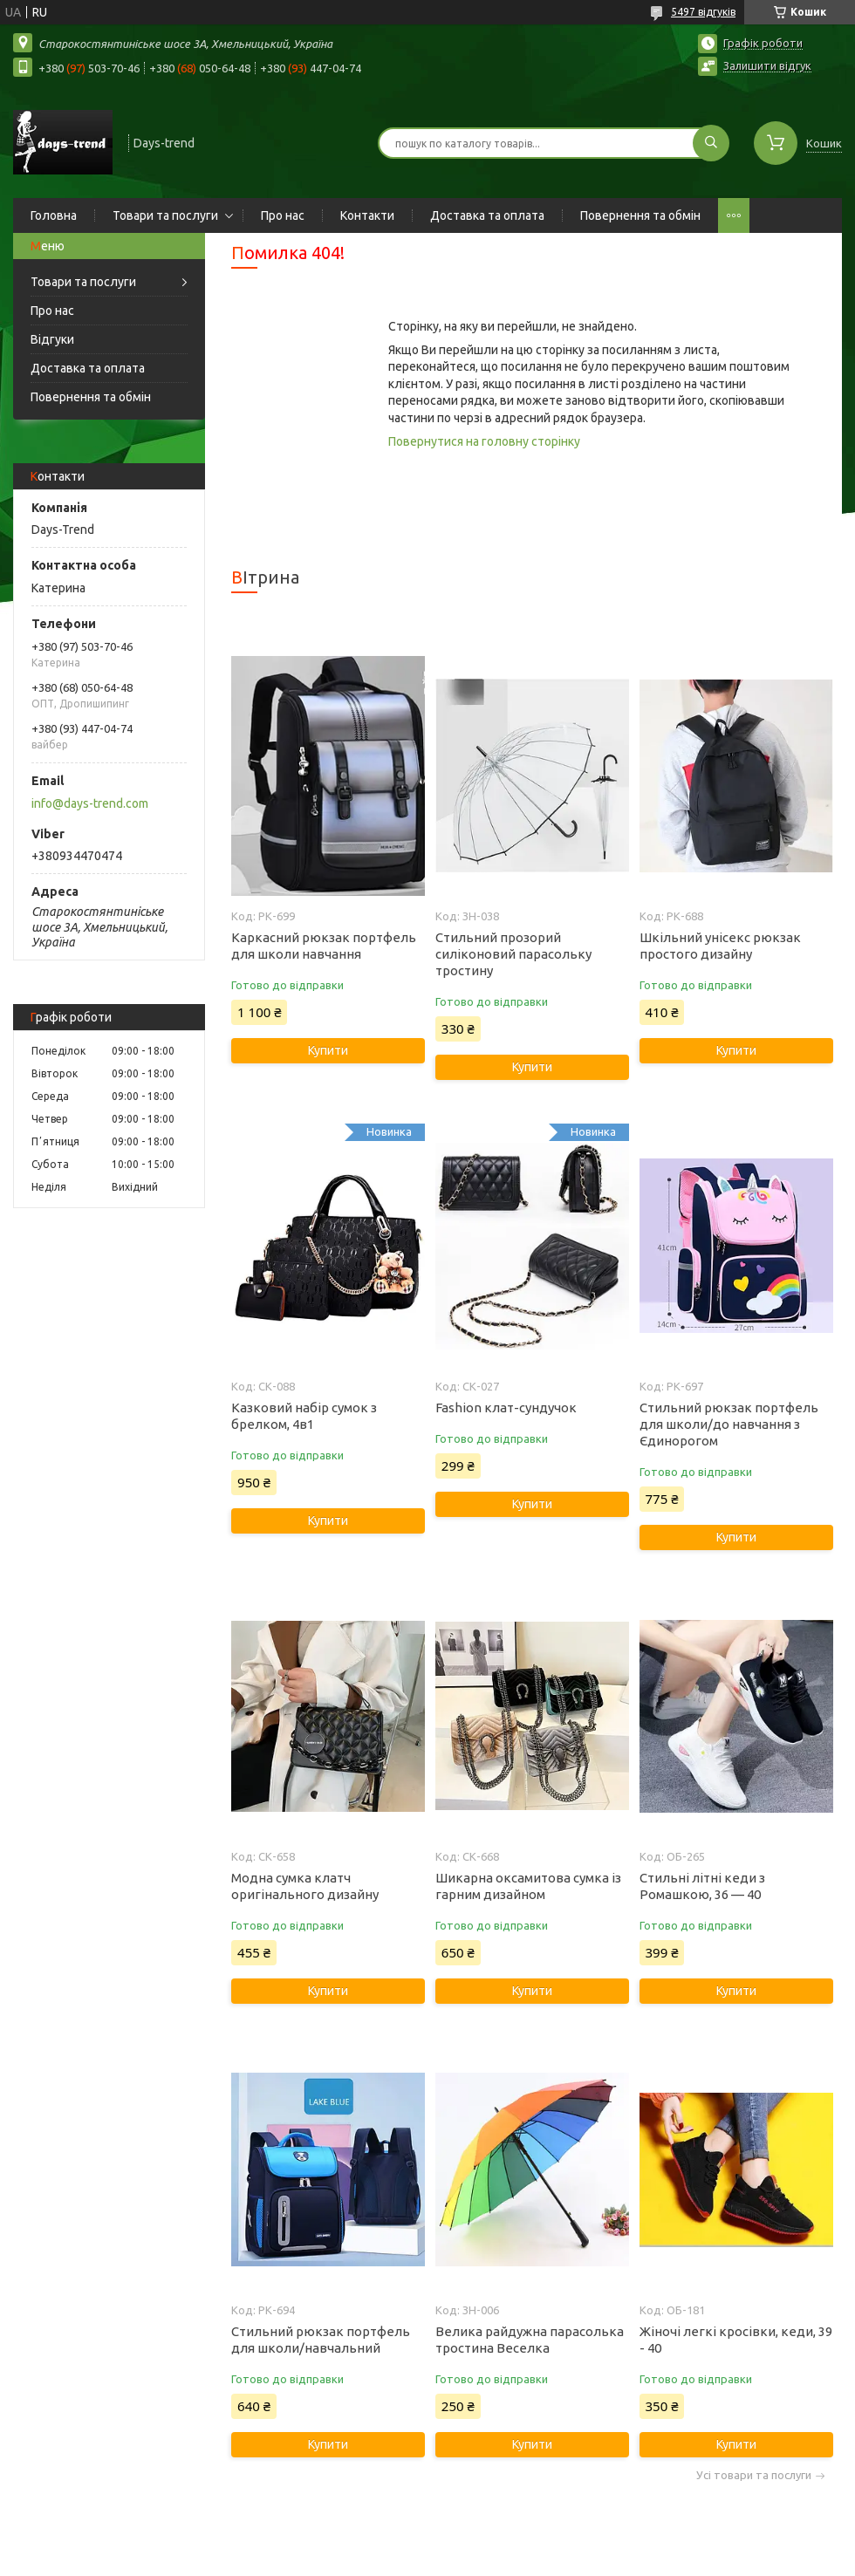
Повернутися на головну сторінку (484, 441)
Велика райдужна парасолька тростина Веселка (529, 2339)
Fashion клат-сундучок (506, 1407)
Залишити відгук (767, 65)
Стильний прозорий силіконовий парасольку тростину (513, 954)
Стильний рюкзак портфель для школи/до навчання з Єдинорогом (729, 1424)
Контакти (367, 215)
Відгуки (52, 339)
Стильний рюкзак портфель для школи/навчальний (320, 2339)
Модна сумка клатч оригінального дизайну (305, 1886)
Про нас (282, 215)
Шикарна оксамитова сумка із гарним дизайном (528, 1886)
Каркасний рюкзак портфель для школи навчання (323, 945)
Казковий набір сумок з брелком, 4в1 (304, 1415)
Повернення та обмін (640, 215)
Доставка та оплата (487, 215)
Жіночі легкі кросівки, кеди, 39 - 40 (736, 2339)
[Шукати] (711, 143)
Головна (54, 215)
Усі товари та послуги (753, 2475)
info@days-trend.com (89, 803)
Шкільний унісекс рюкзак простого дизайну (720, 945)
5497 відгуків (703, 11)
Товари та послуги (165, 215)
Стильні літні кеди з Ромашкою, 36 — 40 (702, 1886)
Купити (328, 1050)
